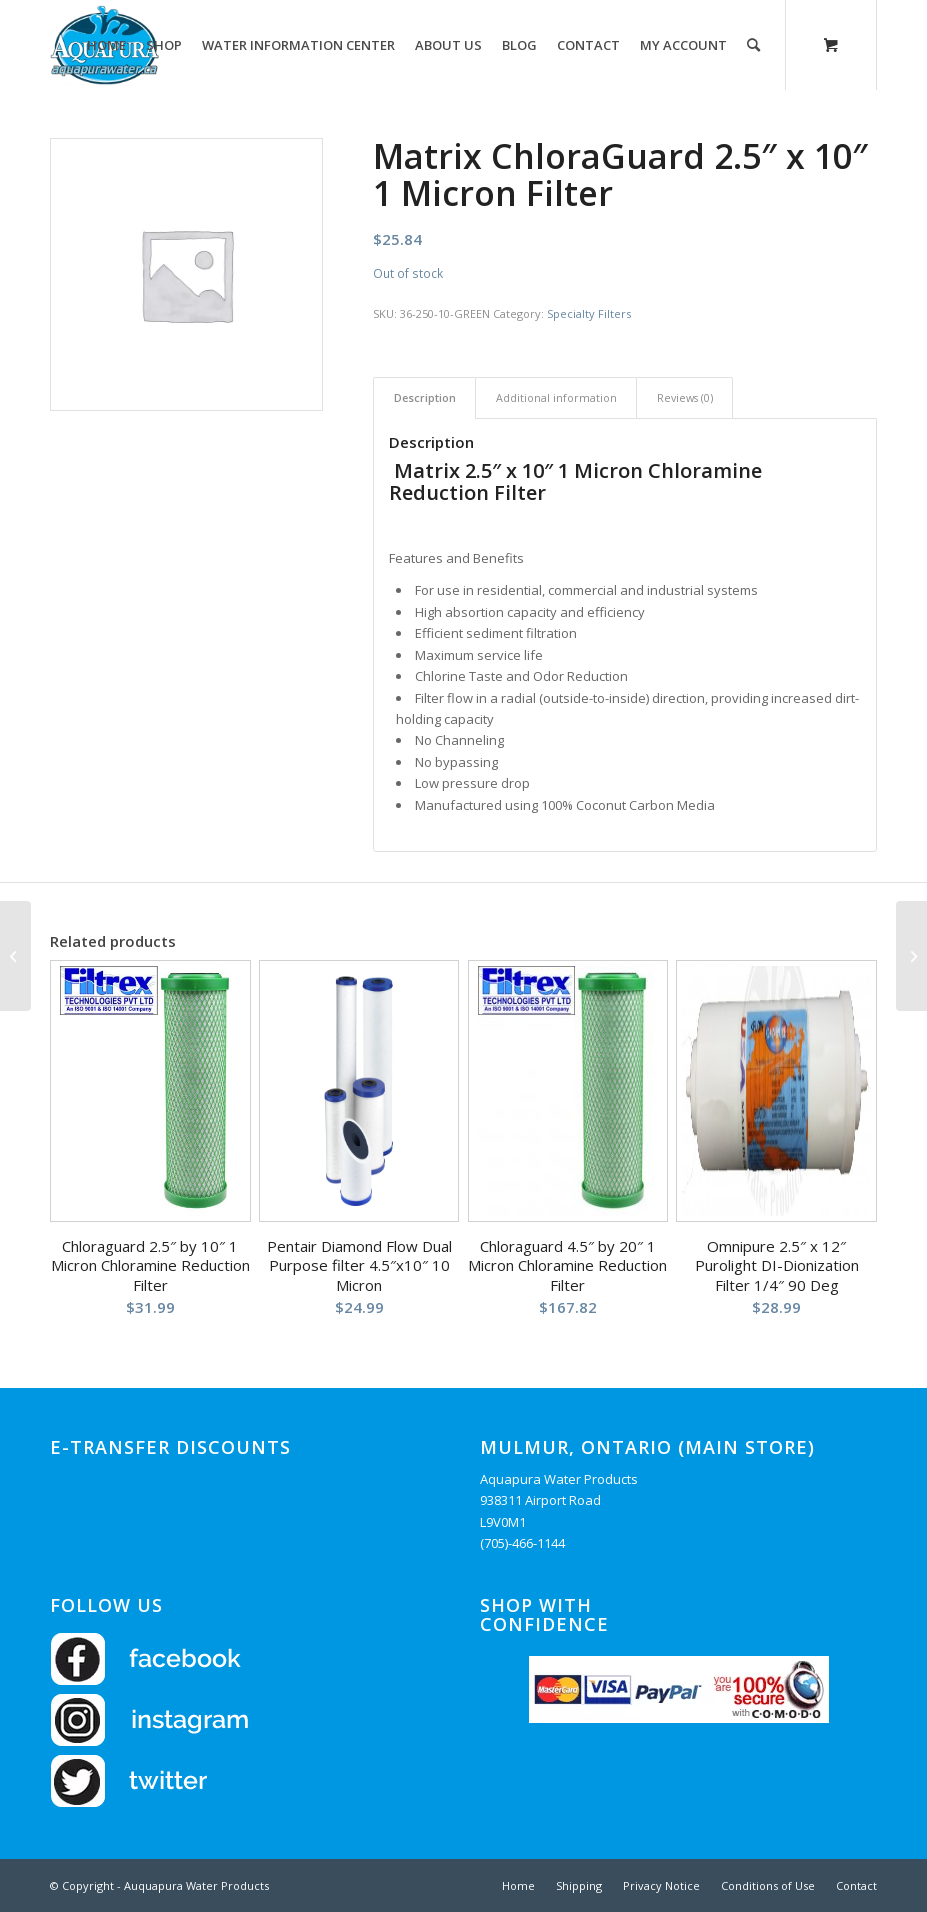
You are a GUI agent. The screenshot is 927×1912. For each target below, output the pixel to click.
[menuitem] (106, 45)
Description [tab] (425, 397)
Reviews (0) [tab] (685, 397)
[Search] (753, 45)
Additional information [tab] (556, 397)
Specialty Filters (589, 313)
